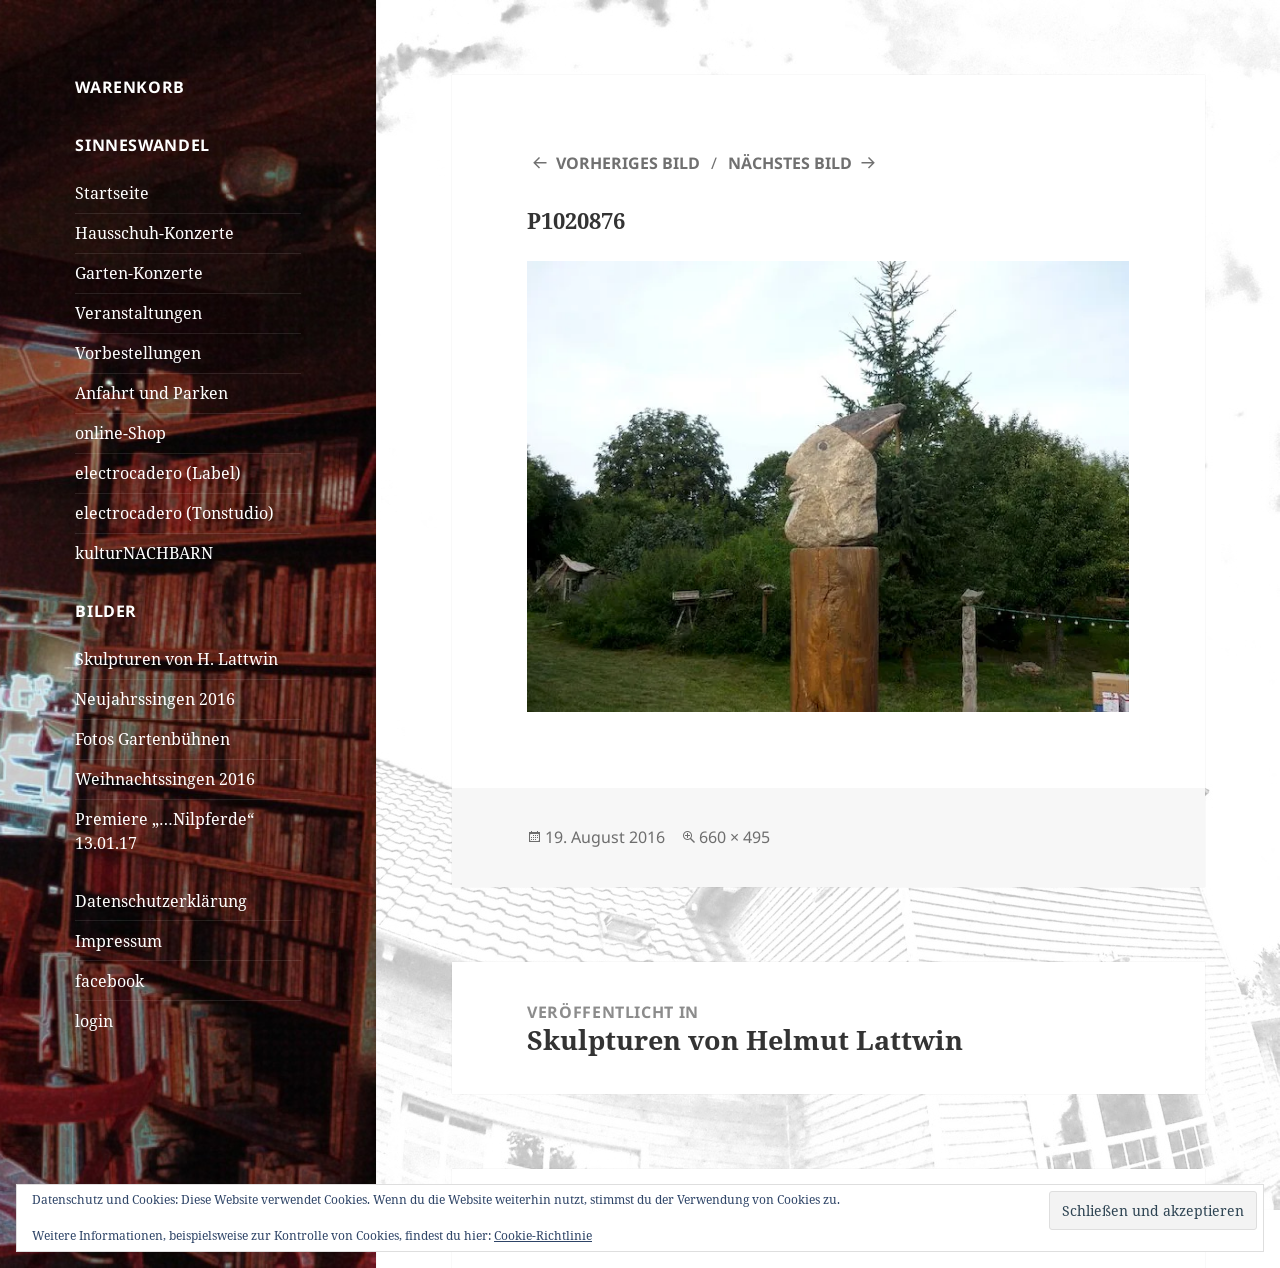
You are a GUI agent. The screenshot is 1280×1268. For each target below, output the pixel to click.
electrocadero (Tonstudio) (174, 513)
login (94, 1021)
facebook (109, 981)
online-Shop (120, 433)
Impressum (118, 941)
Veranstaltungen (138, 313)
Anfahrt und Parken (151, 393)
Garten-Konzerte (139, 273)
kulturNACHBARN (144, 553)
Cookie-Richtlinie (543, 1235)
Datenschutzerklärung (161, 901)
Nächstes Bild (790, 163)
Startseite (112, 193)
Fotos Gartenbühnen (152, 739)
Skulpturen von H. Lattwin (176, 659)
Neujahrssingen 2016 (155, 699)
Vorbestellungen (138, 353)
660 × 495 (734, 837)
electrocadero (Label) (158, 473)
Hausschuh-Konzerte (154, 233)
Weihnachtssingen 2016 (165, 779)
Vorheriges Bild (628, 163)
